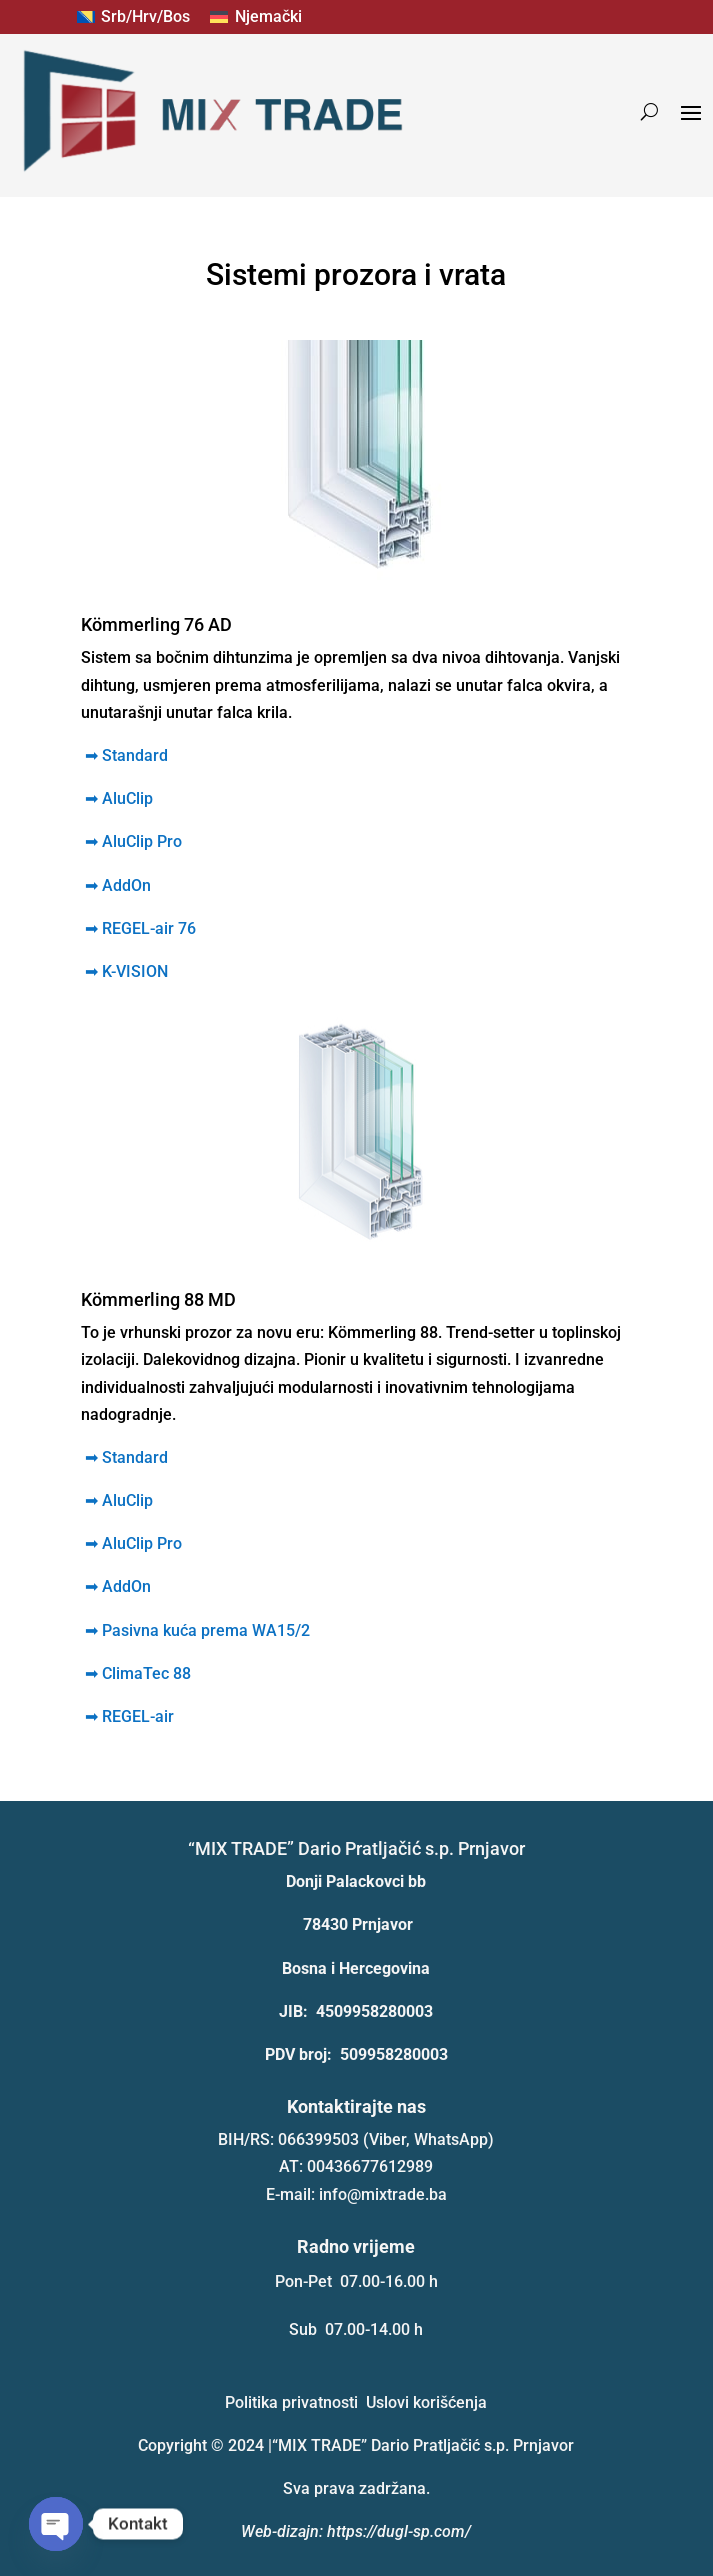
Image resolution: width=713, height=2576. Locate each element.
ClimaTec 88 (136, 1673)
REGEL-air (127, 1716)
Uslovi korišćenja (426, 2402)
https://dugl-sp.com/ (399, 2531)
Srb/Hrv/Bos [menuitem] (145, 16)
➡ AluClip (119, 1500)
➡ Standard (126, 755)
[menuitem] (133, 17)
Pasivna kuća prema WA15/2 (195, 1630)
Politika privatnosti (291, 2402)
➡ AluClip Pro (133, 1543)
